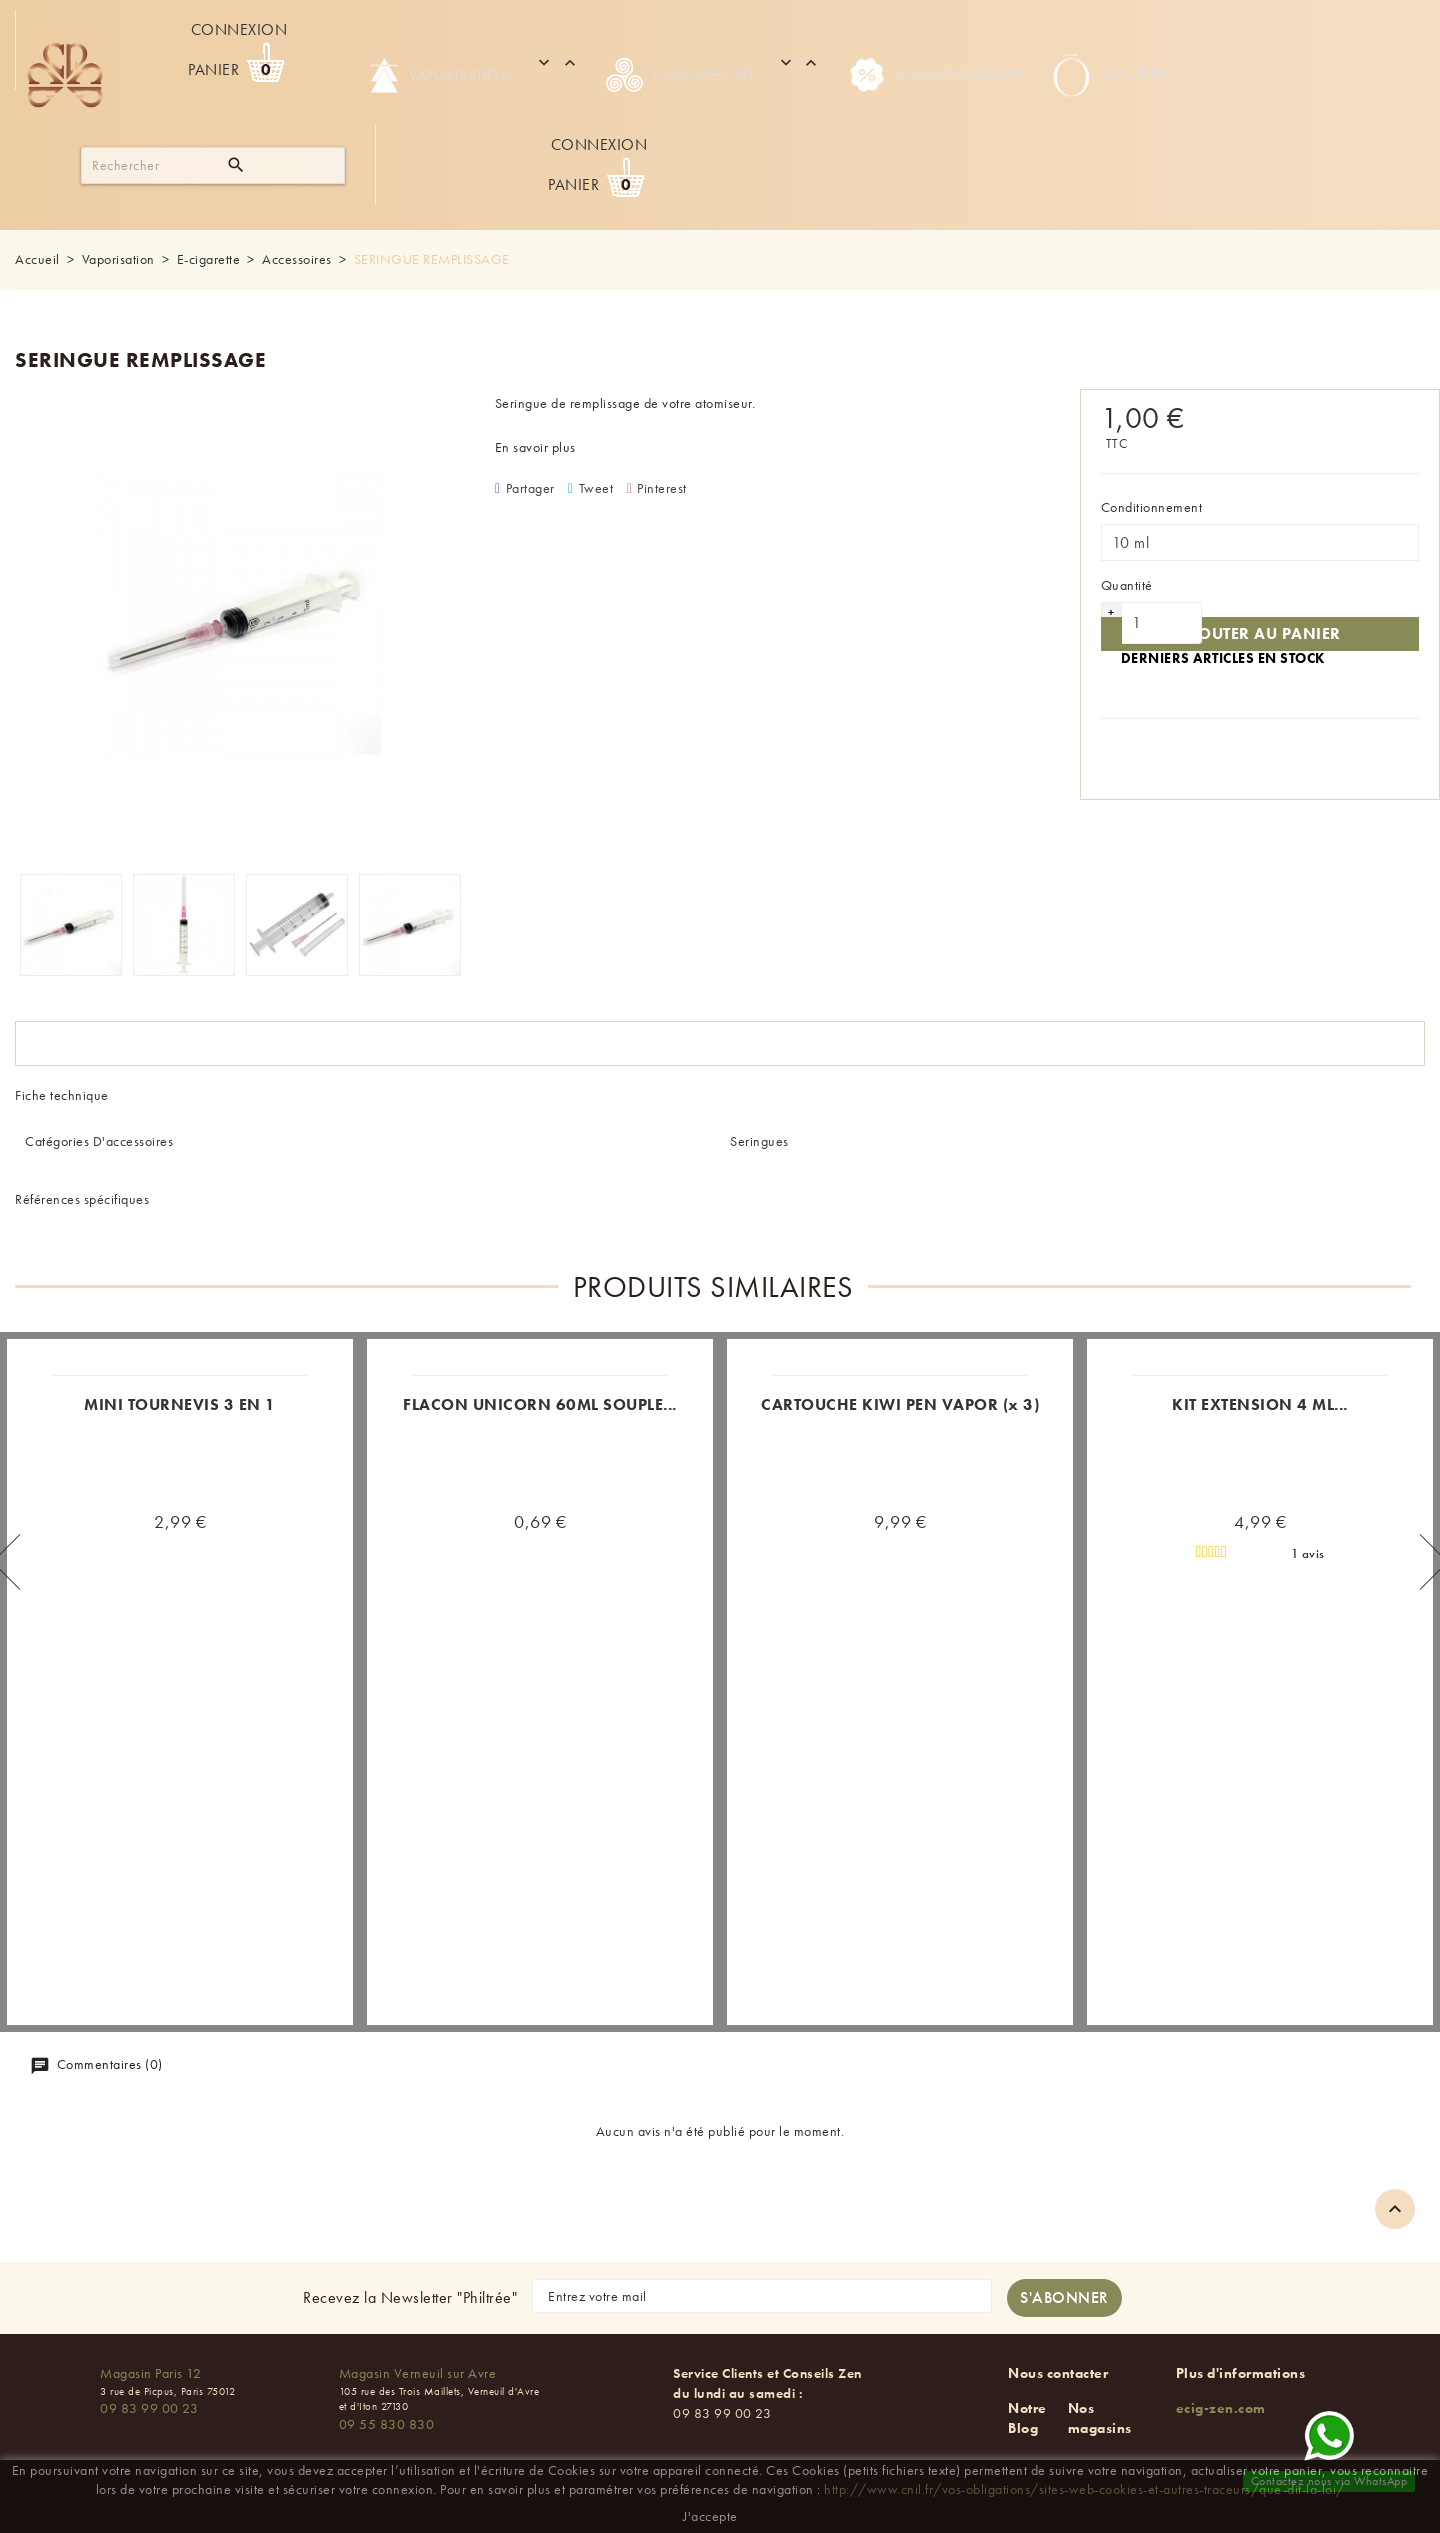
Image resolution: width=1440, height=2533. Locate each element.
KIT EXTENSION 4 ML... (1260, 1404)
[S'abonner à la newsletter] (1064, 2298)
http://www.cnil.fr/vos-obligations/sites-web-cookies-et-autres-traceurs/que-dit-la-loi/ (1084, 2489)
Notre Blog (1027, 2418)
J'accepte (710, 2516)
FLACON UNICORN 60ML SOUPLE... (540, 1404)
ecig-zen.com (1221, 2408)
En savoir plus (535, 447)
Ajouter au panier (1260, 633)
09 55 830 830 (387, 2424)
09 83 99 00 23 (149, 2408)
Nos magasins (1100, 2418)
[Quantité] (1162, 623)
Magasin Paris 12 (150, 2373)
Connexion (239, 29)
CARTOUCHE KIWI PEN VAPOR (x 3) (900, 1404)
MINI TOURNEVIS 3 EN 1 (180, 1404)
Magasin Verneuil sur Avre (418, 2373)
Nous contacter (1058, 2373)
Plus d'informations (1241, 2373)
